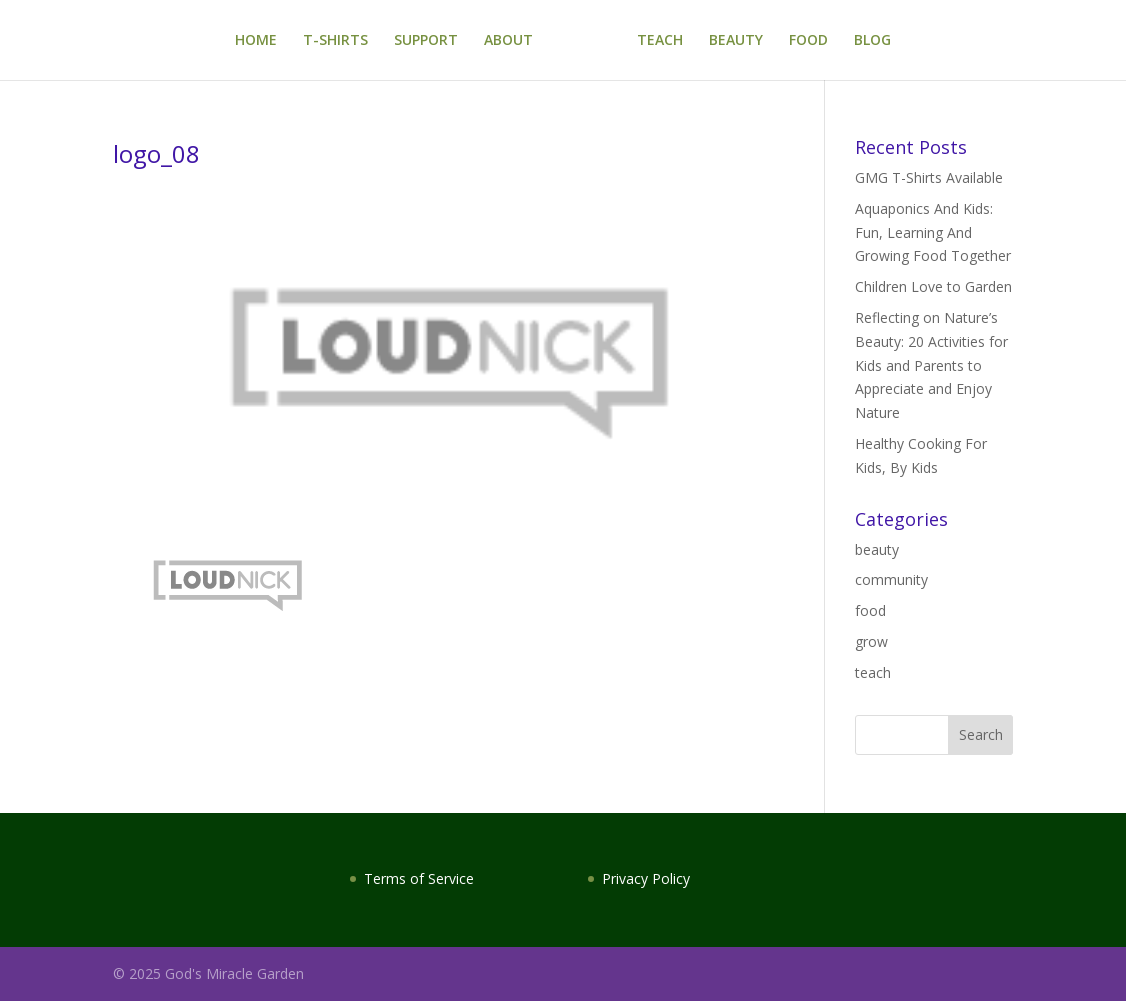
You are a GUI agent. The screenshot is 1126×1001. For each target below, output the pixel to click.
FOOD (808, 41)
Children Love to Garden (933, 286)
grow (871, 641)
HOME (256, 41)
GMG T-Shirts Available (929, 177)
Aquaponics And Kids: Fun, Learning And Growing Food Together (933, 232)
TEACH (660, 41)
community (891, 579)
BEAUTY (736, 41)
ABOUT (508, 41)
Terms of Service (419, 878)
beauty (877, 549)
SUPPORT (426, 41)
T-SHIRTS (335, 41)
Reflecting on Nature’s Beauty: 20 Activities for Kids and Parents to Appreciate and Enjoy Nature (931, 365)
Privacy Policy (646, 878)
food (870, 610)
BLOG (872, 41)
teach (873, 672)
